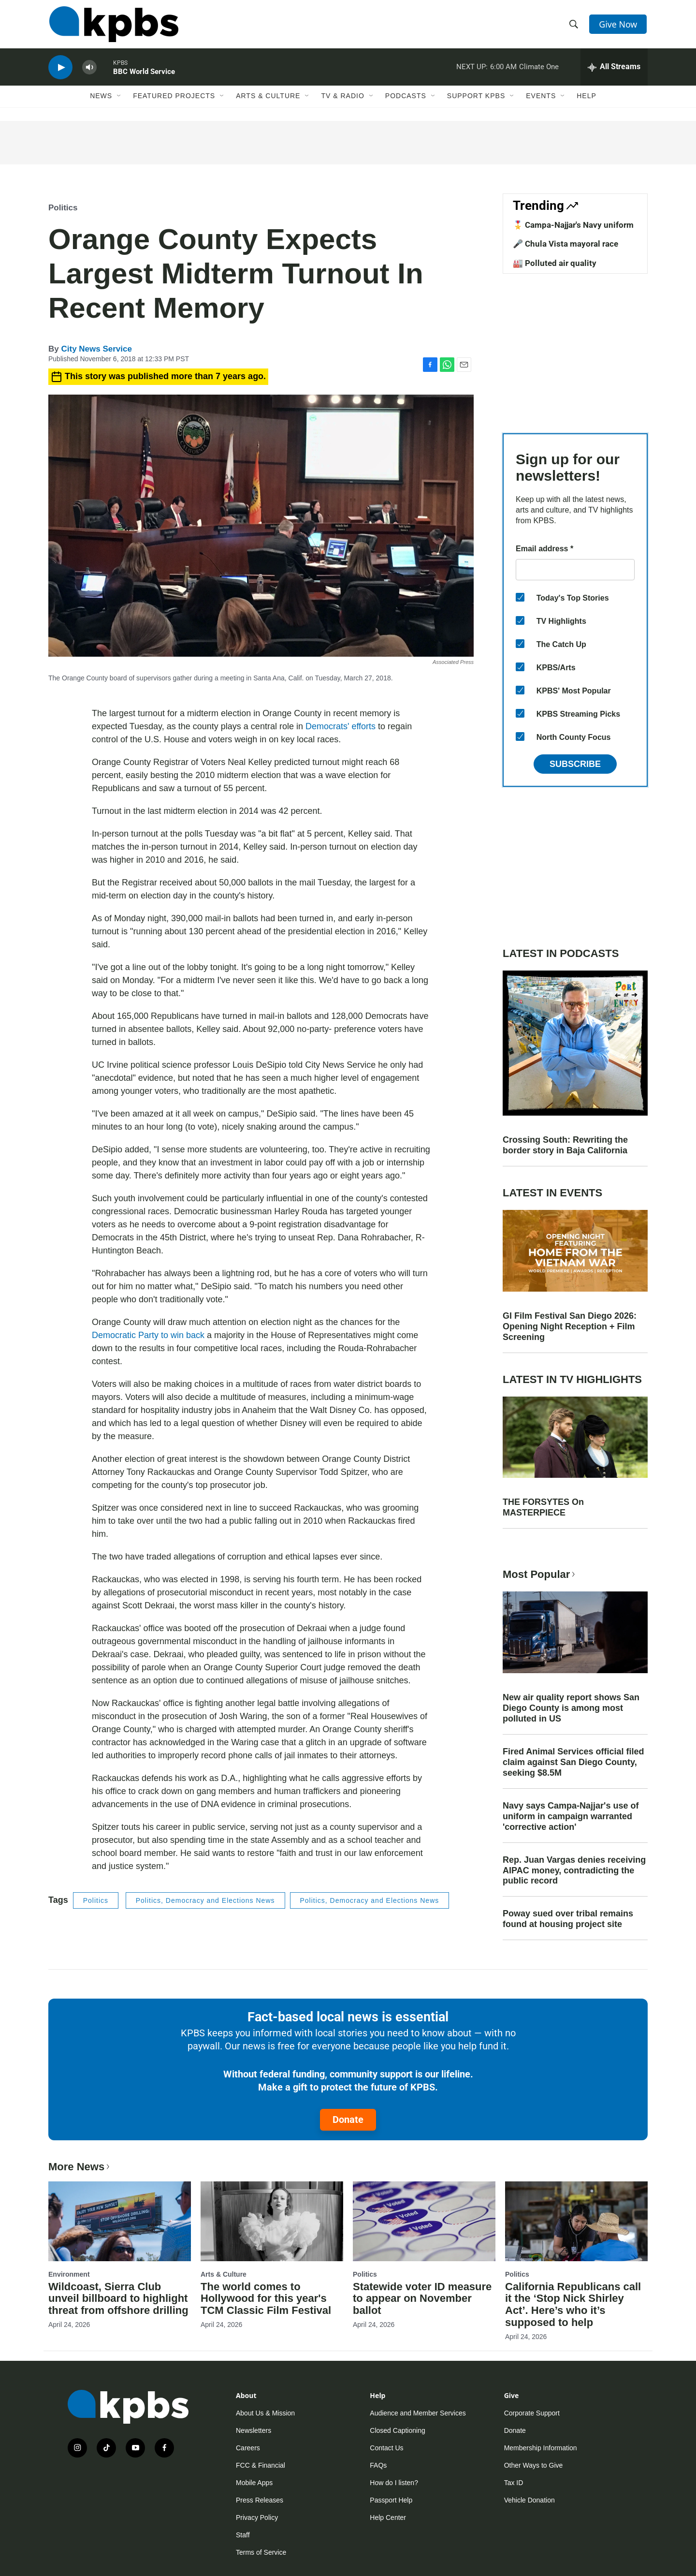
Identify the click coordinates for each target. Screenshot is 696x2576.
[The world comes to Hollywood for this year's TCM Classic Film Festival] (272, 2221)
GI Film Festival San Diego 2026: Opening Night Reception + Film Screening (570, 1326)
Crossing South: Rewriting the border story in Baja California (565, 1145)
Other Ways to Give (533, 2465)
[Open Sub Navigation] (119, 100)
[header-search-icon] (574, 25)
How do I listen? (394, 2483)
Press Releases (259, 2500)
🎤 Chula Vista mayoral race (565, 244)
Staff (243, 2535)
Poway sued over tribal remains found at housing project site (568, 1919)
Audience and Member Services (417, 2413)
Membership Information (540, 2448)
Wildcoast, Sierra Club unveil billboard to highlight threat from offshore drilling (118, 2299)
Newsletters (253, 2430)
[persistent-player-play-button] (60, 70)
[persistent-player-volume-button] (89, 70)
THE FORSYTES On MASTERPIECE (543, 1507)
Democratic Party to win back (148, 1335)
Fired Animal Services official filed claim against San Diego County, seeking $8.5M (573, 1762)
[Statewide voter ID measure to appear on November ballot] (424, 2221)
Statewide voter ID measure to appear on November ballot (422, 2299)
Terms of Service (261, 2552)
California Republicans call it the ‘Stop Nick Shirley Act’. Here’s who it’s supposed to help (573, 2305)
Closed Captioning (397, 2430)
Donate (348, 2119)
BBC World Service (144, 74)
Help (586, 100)
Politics (62, 207)
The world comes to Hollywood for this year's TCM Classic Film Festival (266, 2299)
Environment (69, 2274)
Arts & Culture (268, 100)
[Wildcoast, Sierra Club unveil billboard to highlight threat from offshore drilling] (119, 2221)
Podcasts (405, 100)
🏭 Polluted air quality (554, 263)
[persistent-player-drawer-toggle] (614, 70)
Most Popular (540, 1574)
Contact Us (386, 2448)
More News (80, 2167)
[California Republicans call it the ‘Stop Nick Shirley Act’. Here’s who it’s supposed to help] (576, 2221)
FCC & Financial (260, 2465)
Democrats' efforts (340, 726)
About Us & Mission (265, 2413)
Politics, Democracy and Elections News (205, 1900)
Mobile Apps (254, 2483)
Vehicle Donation (529, 2500)
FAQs (378, 2465)
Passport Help (391, 2500)
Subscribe (575, 764)
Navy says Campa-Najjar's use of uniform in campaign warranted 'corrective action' (570, 1816)
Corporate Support (532, 2413)
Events (541, 100)
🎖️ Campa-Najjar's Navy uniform (573, 225)
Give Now (618, 25)
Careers (248, 2448)
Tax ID (513, 2483)
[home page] (112, 26)
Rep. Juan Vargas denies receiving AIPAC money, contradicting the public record (574, 1870)
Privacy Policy (257, 2517)
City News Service (96, 348)
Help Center (388, 2517)
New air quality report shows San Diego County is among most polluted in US (571, 1708)
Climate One (539, 69)
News (101, 100)
